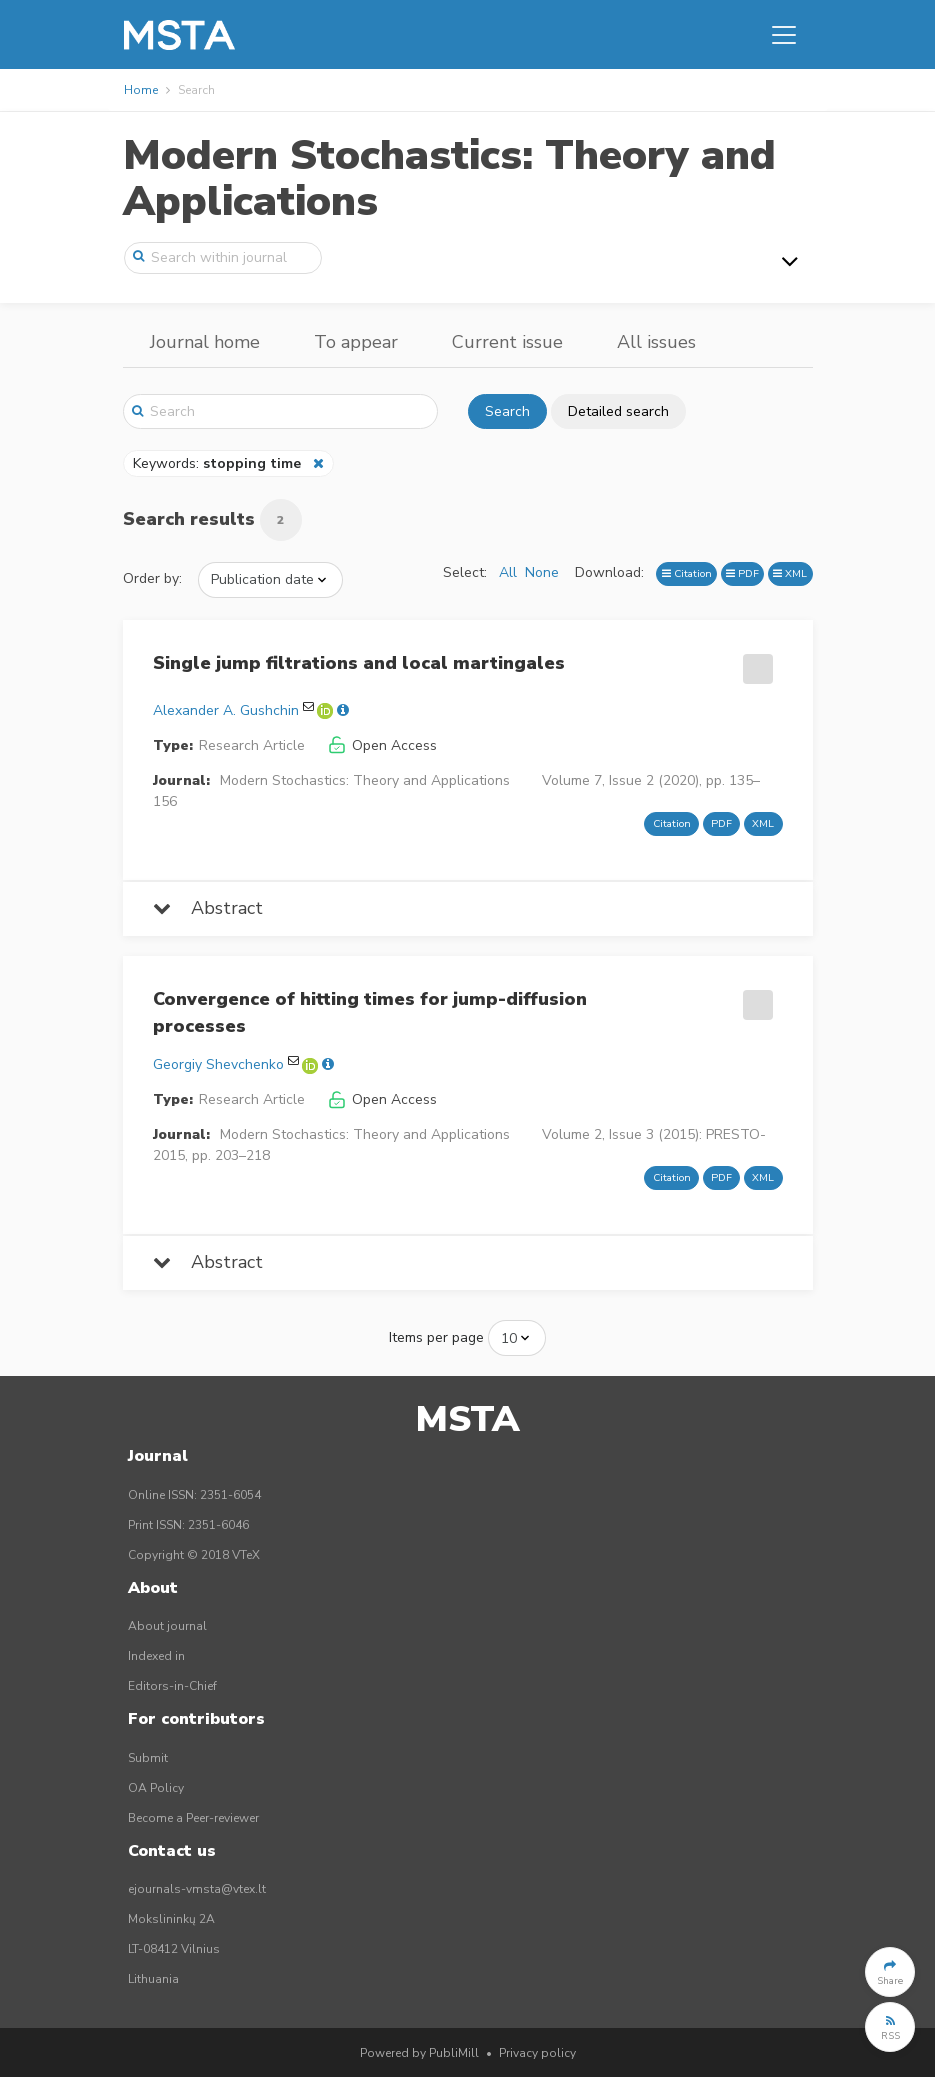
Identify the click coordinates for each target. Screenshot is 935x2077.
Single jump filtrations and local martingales (359, 663)
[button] (890, 1972)
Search (507, 411)
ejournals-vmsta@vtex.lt (197, 1889)
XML (790, 573)
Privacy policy (537, 2053)
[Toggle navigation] (784, 35)
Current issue (507, 342)
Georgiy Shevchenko (218, 1064)
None (542, 572)
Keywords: (219, 463)
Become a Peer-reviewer (193, 1818)
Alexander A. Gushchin (226, 710)
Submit (148, 1758)
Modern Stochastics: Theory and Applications (449, 178)
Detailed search (618, 411)
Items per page (436, 1337)
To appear (356, 342)
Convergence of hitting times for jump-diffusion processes (370, 1012)
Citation (687, 573)
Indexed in (156, 1656)
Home (141, 90)
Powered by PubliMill (419, 2053)
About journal (167, 1626)
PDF (742, 573)
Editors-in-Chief (172, 1686)
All (508, 572)
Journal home (205, 342)
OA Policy (156, 1788)
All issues (656, 342)
